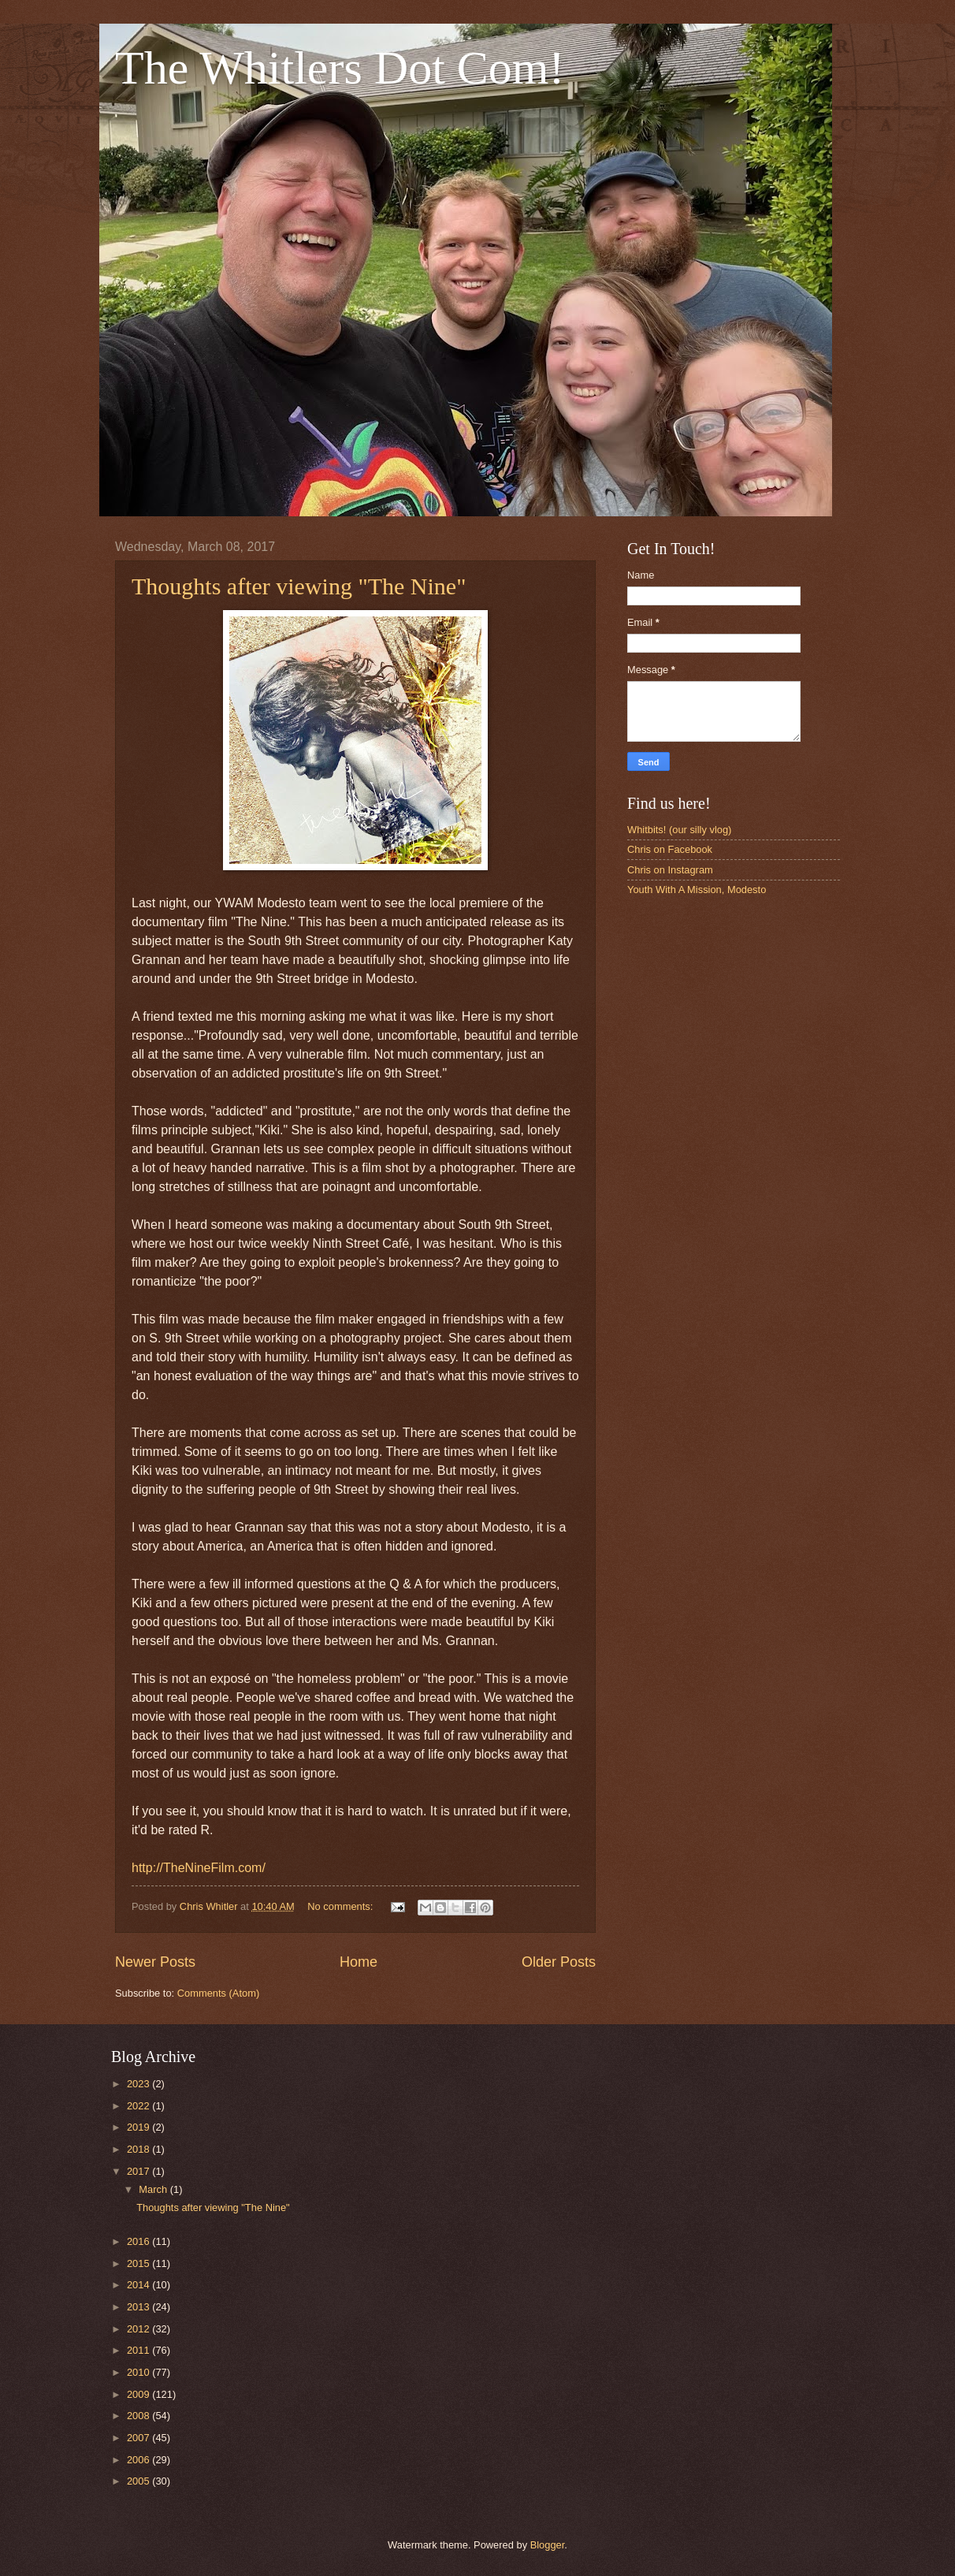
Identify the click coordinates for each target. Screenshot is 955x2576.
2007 (139, 2438)
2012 (139, 2329)
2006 (139, 2460)
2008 (139, 2416)
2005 (139, 2481)
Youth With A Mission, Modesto (696, 889)
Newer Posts (155, 1962)
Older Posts (559, 1962)
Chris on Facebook (669, 849)
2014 (139, 2285)
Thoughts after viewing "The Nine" (299, 586)
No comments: (341, 1906)
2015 (139, 2263)
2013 (139, 2307)
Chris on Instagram (670, 870)
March (154, 2189)
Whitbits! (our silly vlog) (679, 830)
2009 (139, 2394)
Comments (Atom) (218, 1993)
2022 (139, 2106)
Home (358, 1962)
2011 (139, 2350)
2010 (139, 2372)
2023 (139, 2084)
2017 (139, 2171)
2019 (139, 2127)
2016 (139, 2241)
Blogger (547, 2545)
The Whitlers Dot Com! (339, 68)
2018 (139, 2149)
